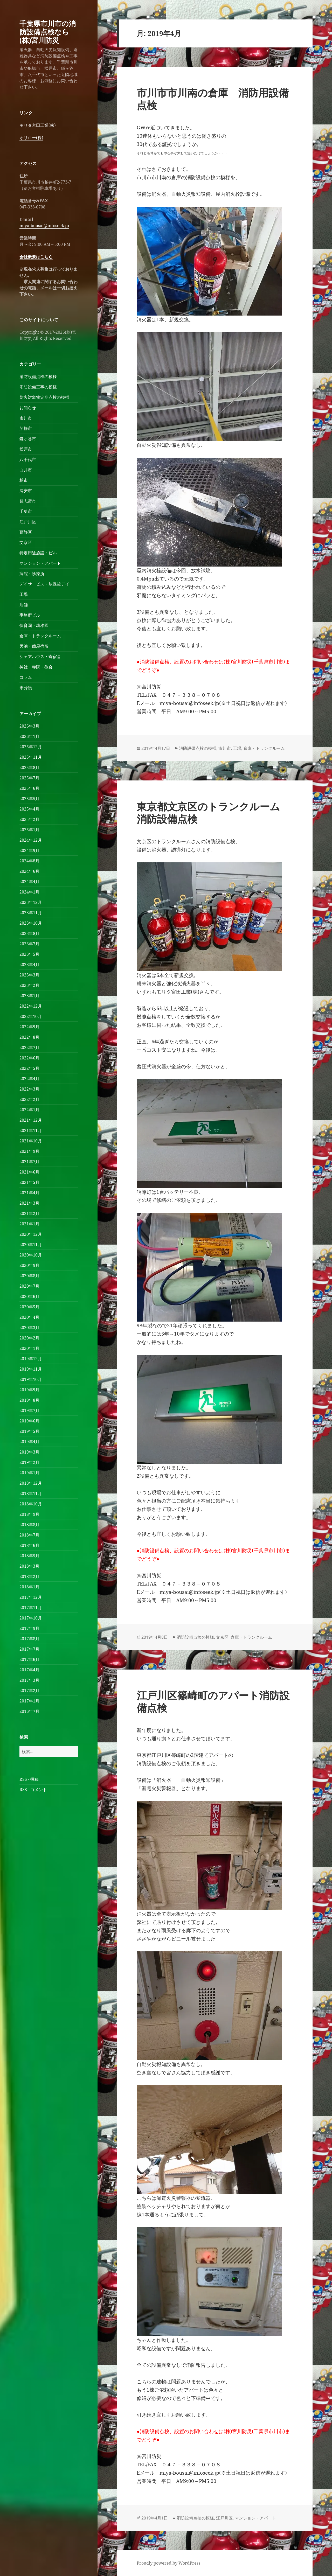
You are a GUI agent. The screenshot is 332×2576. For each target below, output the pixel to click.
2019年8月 (29, 1400)
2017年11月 (30, 1607)
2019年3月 (29, 1452)
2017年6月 (29, 1659)
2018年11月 (30, 1493)
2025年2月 (29, 819)
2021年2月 (29, 1213)
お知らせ (27, 407)
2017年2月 (29, 1690)
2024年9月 (29, 850)
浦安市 (25, 490)
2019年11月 (30, 1369)
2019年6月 (29, 1421)
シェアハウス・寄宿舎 (40, 656)
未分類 (25, 687)
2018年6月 (29, 1545)
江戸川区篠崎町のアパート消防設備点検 (213, 1701)
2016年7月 (29, 1711)
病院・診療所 (31, 573)
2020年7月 (29, 1286)
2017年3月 (29, 1680)
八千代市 (27, 459)
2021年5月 (29, 1182)
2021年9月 (29, 1151)
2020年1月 (29, 1348)
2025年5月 (29, 798)
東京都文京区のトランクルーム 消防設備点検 (213, 812)
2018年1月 (29, 1587)
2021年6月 (29, 1172)
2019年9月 (29, 1390)
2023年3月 (29, 975)
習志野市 (27, 501)
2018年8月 (29, 1524)
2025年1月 (29, 830)
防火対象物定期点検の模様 (44, 397)
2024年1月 (29, 892)
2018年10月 (30, 1504)
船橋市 (25, 428)
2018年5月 (29, 1556)
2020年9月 (29, 1265)
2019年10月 (30, 1379)
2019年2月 (29, 1462)
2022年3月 (29, 1089)
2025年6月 (29, 788)
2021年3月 (29, 1203)
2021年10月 (30, 1141)
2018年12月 (30, 1483)
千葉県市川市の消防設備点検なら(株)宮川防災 (47, 32)
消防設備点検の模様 (38, 376)
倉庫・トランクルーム (40, 636)
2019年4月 (29, 1441)
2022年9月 (29, 1027)
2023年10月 (30, 923)
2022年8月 (29, 1037)
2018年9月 (29, 1514)
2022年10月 (30, 1016)
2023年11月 (30, 913)
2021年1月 (29, 1224)
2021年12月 (30, 1120)
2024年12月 (30, 840)
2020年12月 (30, 1234)
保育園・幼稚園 (34, 625)
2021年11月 (30, 1130)
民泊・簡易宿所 (34, 646)
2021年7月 (29, 1161)
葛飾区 (25, 532)
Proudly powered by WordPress (168, 2563)
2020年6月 (29, 1296)
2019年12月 (30, 1359)
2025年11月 (30, 757)
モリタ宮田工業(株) (37, 125)
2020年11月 (30, 1244)
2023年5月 (29, 954)
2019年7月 (29, 1410)
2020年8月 (29, 1276)
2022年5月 (29, 1068)
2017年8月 (29, 1639)
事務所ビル (29, 615)
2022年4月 (29, 1078)
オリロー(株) (31, 138)
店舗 (23, 605)
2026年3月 (29, 726)
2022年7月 (29, 1047)
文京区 (25, 542)
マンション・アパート (40, 563)
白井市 (25, 470)
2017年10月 (30, 1618)
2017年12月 (30, 1597)
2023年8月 (29, 933)
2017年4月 (29, 1670)
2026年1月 (29, 736)
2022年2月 (29, 1099)
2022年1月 (29, 1110)
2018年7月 (29, 1535)
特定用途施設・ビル (38, 553)
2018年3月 (29, 1566)
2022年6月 (29, 1058)
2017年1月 (29, 1701)
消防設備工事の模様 (38, 387)
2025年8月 (29, 767)
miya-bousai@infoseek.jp (44, 225)
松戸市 (25, 449)
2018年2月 (29, 1576)
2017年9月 (29, 1628)
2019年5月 (29, 1431)
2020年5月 (29, 1307)
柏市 (23, 480)
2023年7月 (29, 944)
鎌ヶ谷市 (27, 439)
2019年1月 (29, 1473)
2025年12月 (30, 747)
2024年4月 (29, 881)
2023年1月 (29, 996)
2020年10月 (30, 1255)
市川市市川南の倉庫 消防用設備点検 (213, 99)
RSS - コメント (33, 1789)
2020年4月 (29, 1317)
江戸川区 (27, 522)
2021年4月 (29, 1193)
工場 (23, 594)
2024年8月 (29, 861)
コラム (25, 677)
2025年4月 (29, 809)
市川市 (25, 418)
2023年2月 (29, 985)
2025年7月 (29, 778)
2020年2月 (29, 1338)
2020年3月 (29, 1327)
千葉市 (25, 511)
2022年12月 (30, 1006)
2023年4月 (29, 964)
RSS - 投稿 (29, 1779)
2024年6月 (29, 871)
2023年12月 (30, 902)
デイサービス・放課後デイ (44, 584)
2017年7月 (29, 1649)
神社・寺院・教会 (36, 667)
